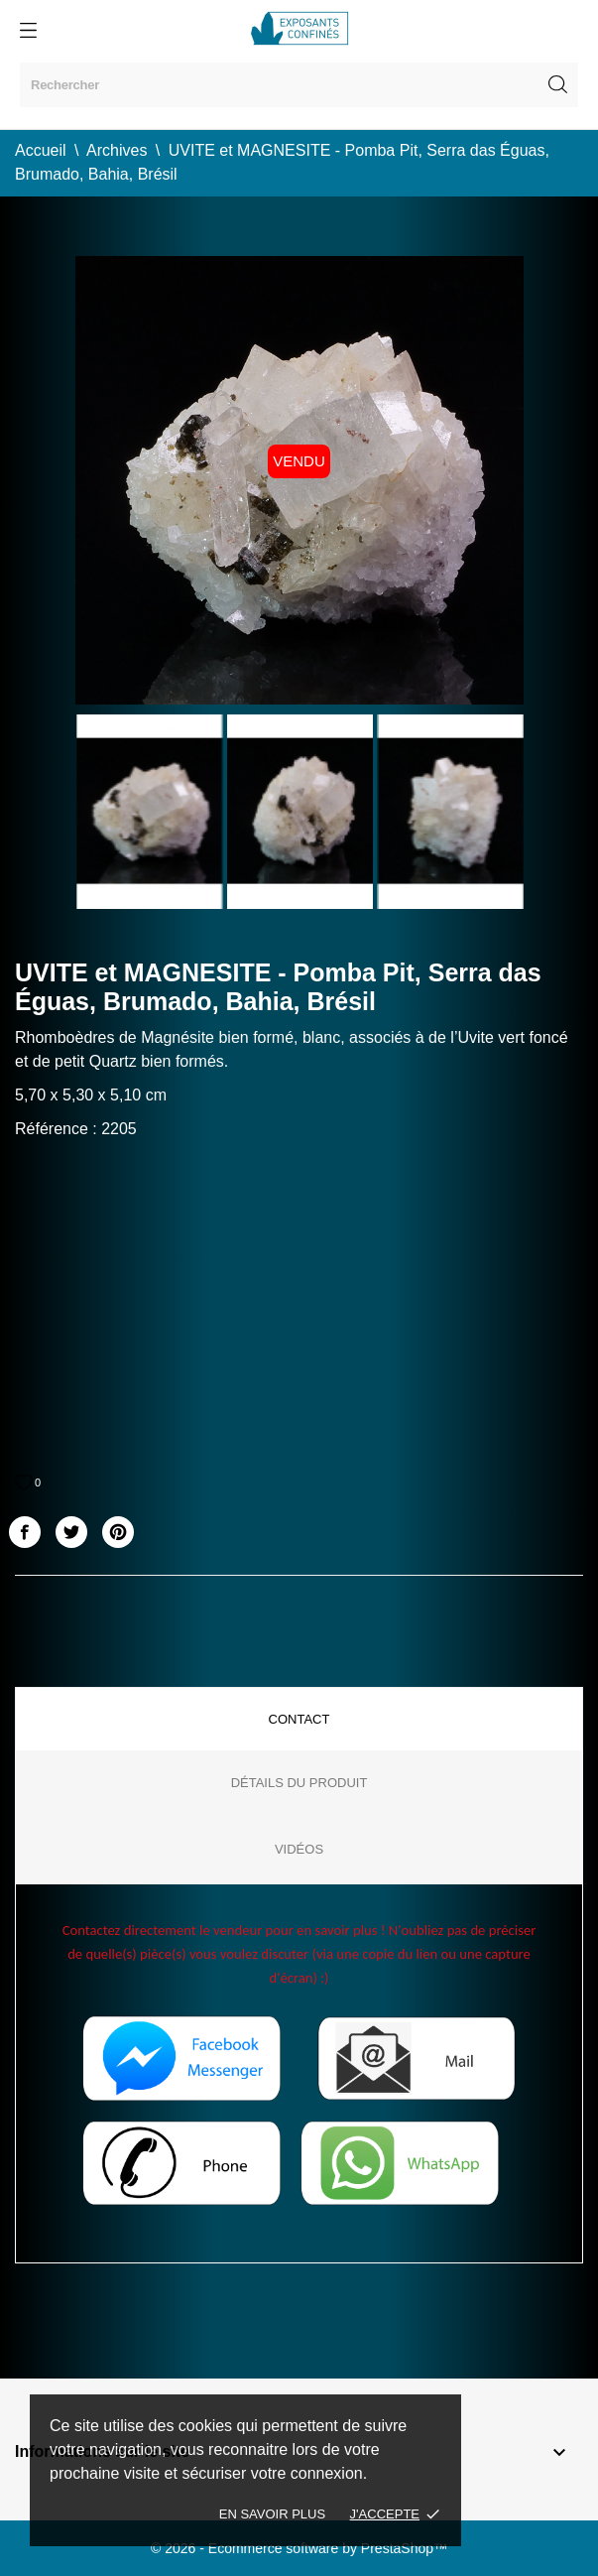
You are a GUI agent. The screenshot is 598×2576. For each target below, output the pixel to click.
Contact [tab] (299, 1719)
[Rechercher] (299, 85)
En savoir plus (272, 2514)
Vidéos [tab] (299, 1849)
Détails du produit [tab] (299, 1782)
